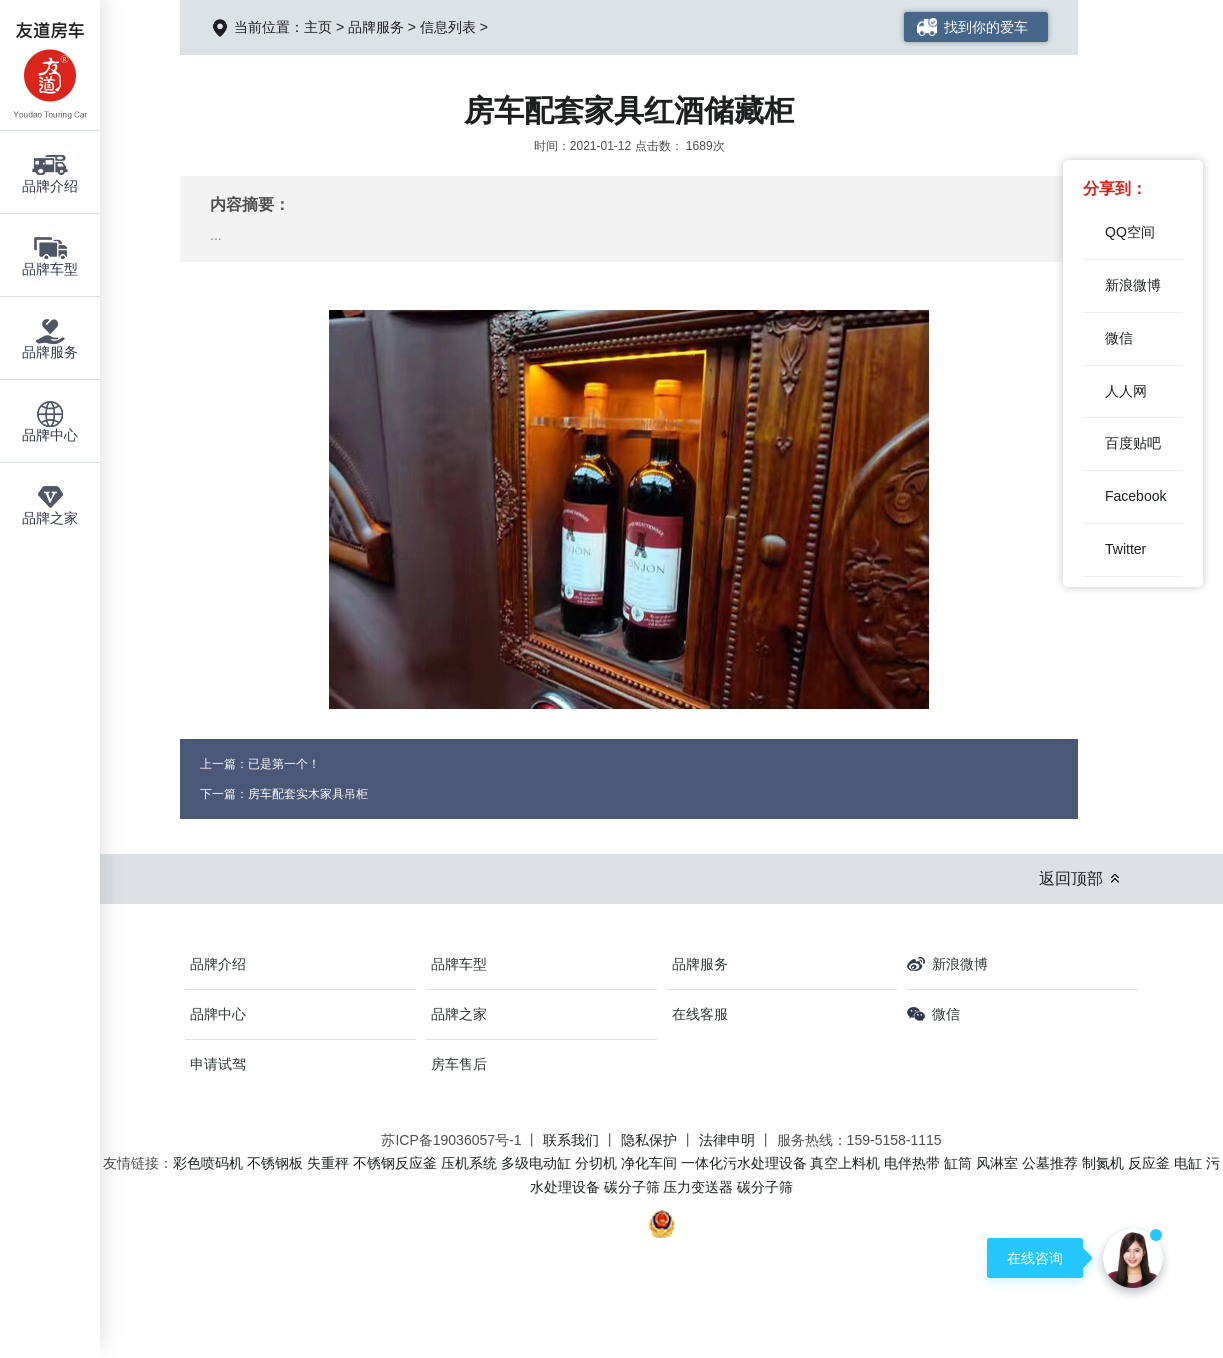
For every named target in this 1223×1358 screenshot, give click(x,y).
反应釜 (1149, 1163)
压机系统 (469, 1163)
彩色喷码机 (208, 1163)
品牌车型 (459, 964)
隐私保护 (649, 1140)
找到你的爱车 (986, 27)
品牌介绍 (218, 964)
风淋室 (997, 1163)
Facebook (1135, 496)
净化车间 (649, 1163)
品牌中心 (218, 1014)
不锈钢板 (275, 1163)
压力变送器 (698, 1187)
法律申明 (727, 1140)
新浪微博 (1133, 285)
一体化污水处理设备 (744, 1163)
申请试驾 (218, 1064)
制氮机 (1103, 1163)
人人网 (1126, 391)
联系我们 (571, 1140)
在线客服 (700, 1014)
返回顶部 (1071, 878)
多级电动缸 (536, 1163)
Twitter (1125, 549)
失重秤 (328, 1163)
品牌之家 (459, 1014)
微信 (1119, 338)
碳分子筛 (632, 1187)
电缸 (1188, 1163)
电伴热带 (912, 1163)
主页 (318, 27)
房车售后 (459, 1064)
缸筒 (958, 1163)
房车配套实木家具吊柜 (308, 794)
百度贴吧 (1133, 443)
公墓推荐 (1050, 1163)
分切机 (596, 1163)
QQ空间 (1130, 232)
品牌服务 (376, 27)
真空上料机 (845, 1163)
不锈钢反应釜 (395, 1163)
